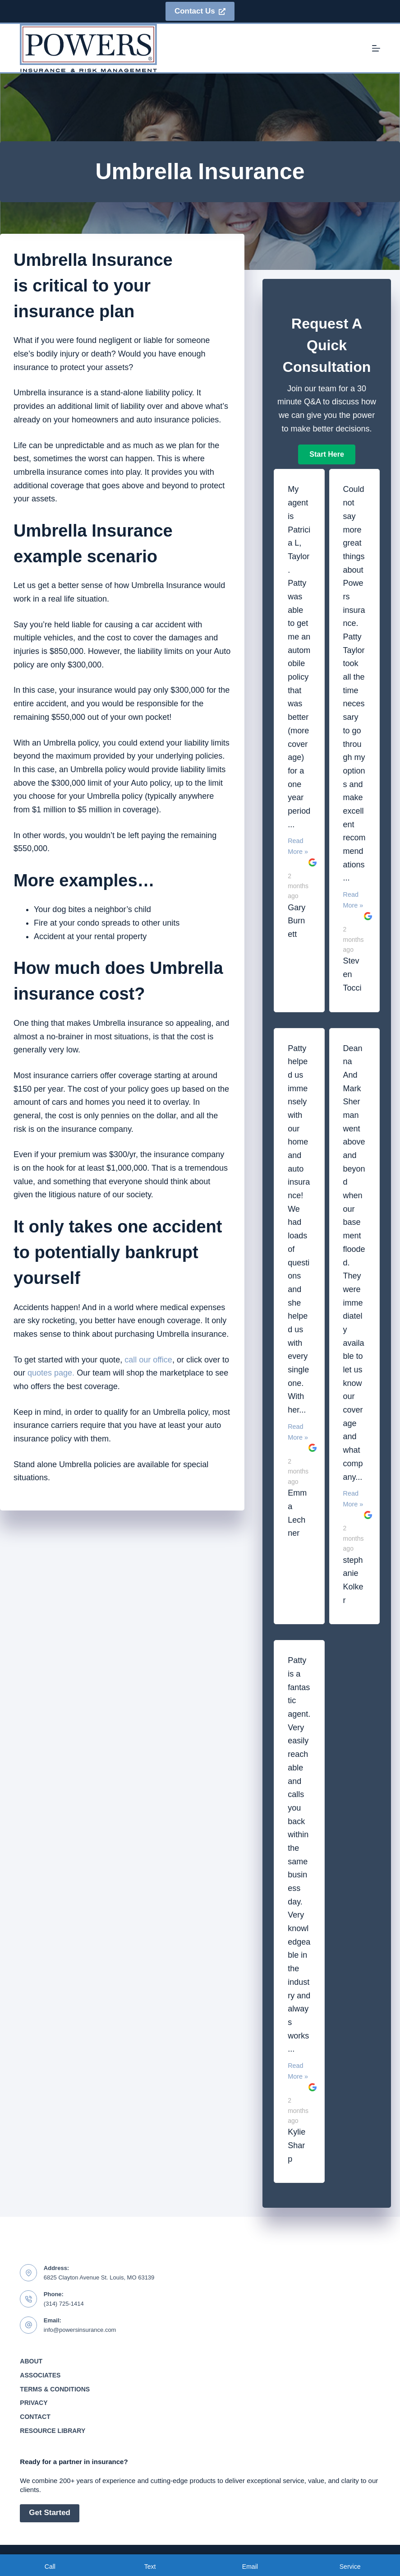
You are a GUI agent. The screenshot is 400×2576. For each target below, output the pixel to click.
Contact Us (200, 11)
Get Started (49, 2512)
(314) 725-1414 (64, 2303)
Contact (35, 2416)
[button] (326, 454)
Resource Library (52, 2430)
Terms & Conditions (55, 2389)
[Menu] (376, 48)
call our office (148, 1359)
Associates (40, 2375)
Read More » (298, 846)
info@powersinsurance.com (80, 2329)
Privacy (33, 2402)
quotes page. (51, 1372)
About (31, 2361)
